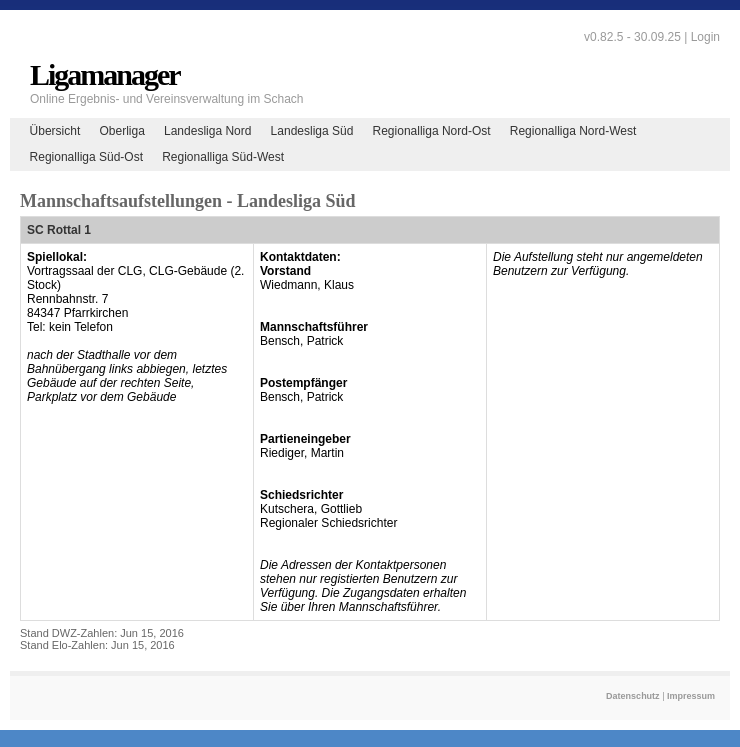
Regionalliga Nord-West (573, 131)
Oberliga (121, 131)
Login (705, 37)
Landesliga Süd (312, 131)
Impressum (691, 696)
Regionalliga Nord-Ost (432, 131)
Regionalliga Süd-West (223, 157)
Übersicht (55, 131)
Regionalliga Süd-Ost (86, 157)
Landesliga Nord (207, 131)
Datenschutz (633, 696)
